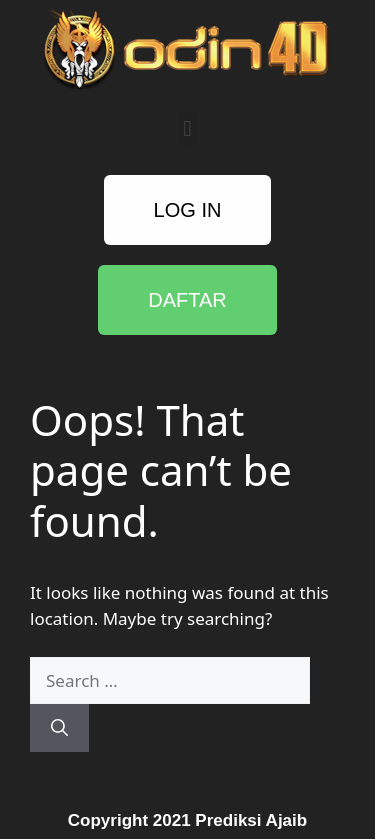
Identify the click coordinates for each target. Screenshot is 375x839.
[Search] (59, 728)
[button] (187, 128)
